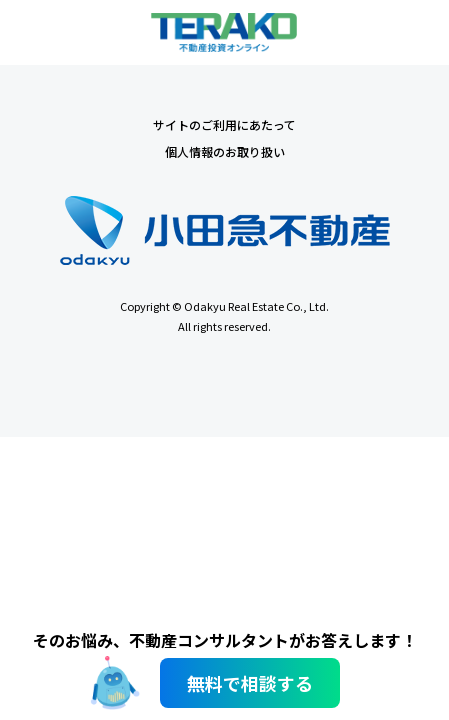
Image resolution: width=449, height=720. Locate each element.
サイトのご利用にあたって (224, 124)
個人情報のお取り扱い (225, 151)
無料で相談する (250, 683)
